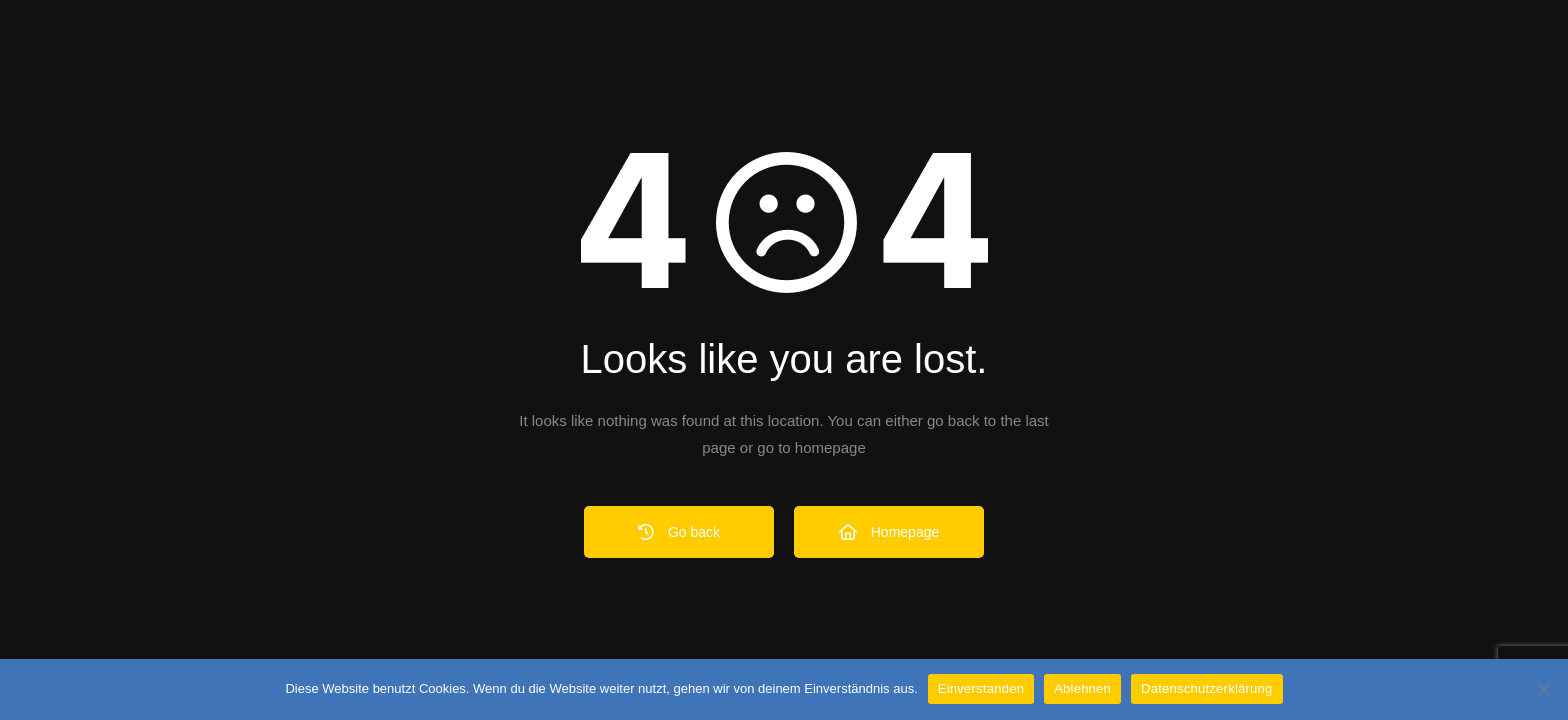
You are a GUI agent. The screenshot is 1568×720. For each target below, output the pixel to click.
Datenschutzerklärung (1206, 688)
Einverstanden (981, 688)
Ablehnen (1082, 688)
